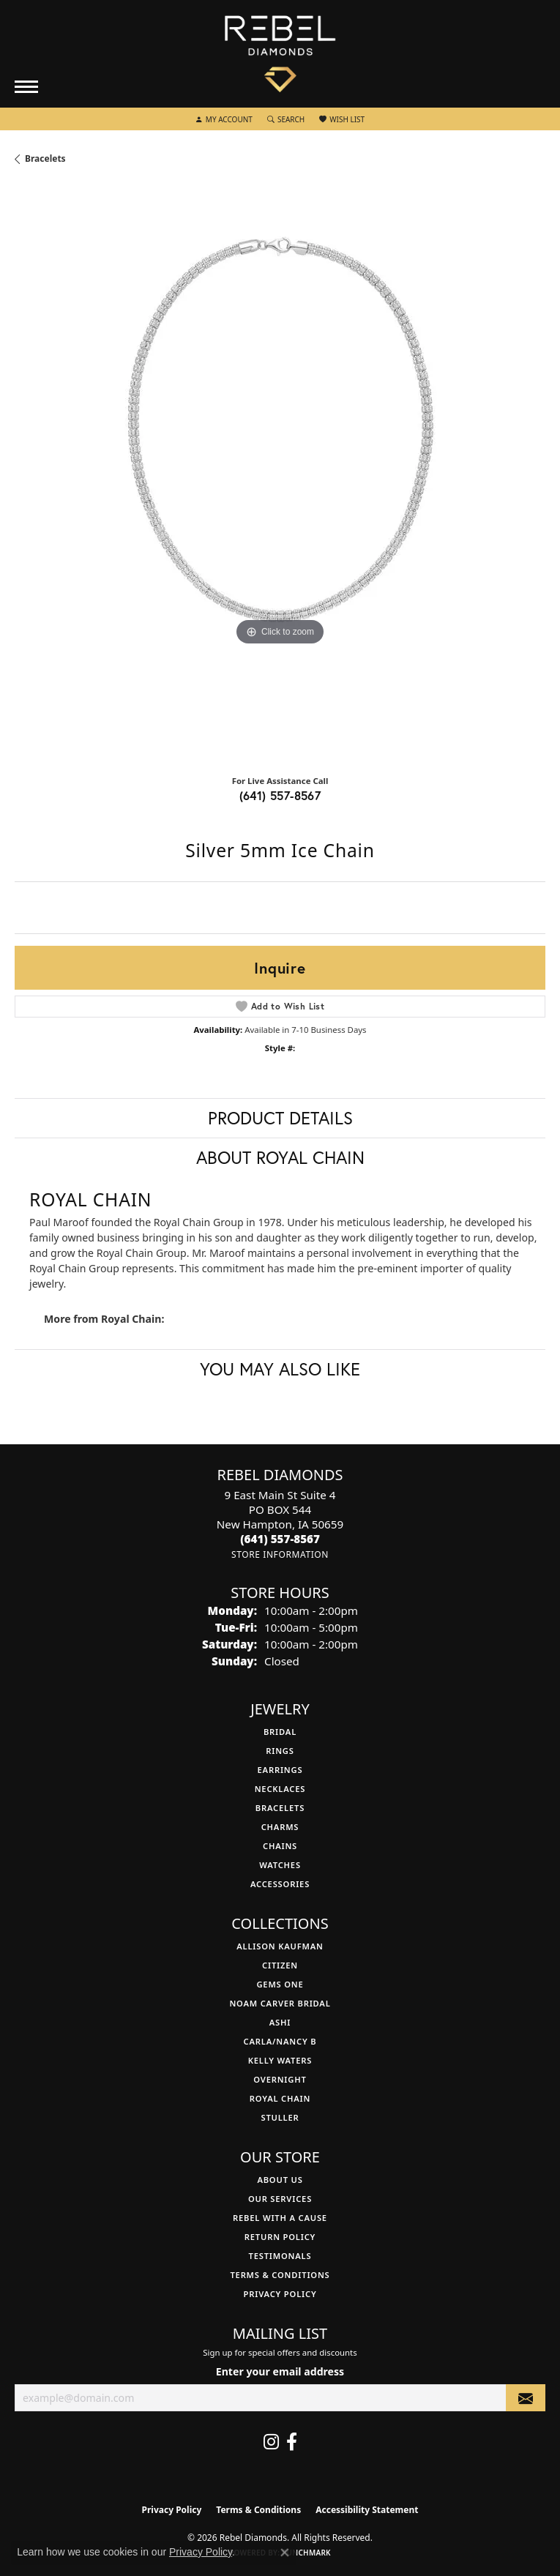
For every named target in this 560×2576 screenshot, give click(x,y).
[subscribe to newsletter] (525, 2397)
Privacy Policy (280, 2293)
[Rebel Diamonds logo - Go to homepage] (280, 54)
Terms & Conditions (279, 2274)
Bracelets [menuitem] (280, 1807)
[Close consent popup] (284, 2552)
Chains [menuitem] (280, 1845)
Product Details (280, 1118)
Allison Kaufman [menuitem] (280, 1946)
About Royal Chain (280, 1157)
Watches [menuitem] (280, 1864)
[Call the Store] (280, 1538)
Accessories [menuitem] (280, 1883)
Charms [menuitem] (280, 1826)
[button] (224, 119)
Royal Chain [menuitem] (280, 2098)
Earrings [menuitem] (280, 1769)
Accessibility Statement (367, 2510)
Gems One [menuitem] (279, 1984)
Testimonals (280, 2255)
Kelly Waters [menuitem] (280, 2060)
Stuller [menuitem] (280, 2117)
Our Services (280, 2198)
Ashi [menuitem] (280, 2022)
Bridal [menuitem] (280, 1731)
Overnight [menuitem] (279, 2079)
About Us (279, 2179)
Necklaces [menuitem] (280, 1788)
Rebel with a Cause (280, 2217)
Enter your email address (280, 2371)
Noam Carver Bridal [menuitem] (279, 2003)
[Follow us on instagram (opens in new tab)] (271, 2442)
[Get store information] (280, 1554)
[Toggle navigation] (26, 87)
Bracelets (45, 158)
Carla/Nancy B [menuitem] (280, 2041)
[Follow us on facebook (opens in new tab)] (291, 2442)
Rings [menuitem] (280, 1750)
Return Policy (280, 2236)
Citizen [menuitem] (280, 1965)
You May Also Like (280, 1369)
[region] (280, 475)
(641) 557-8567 (280, 795)
